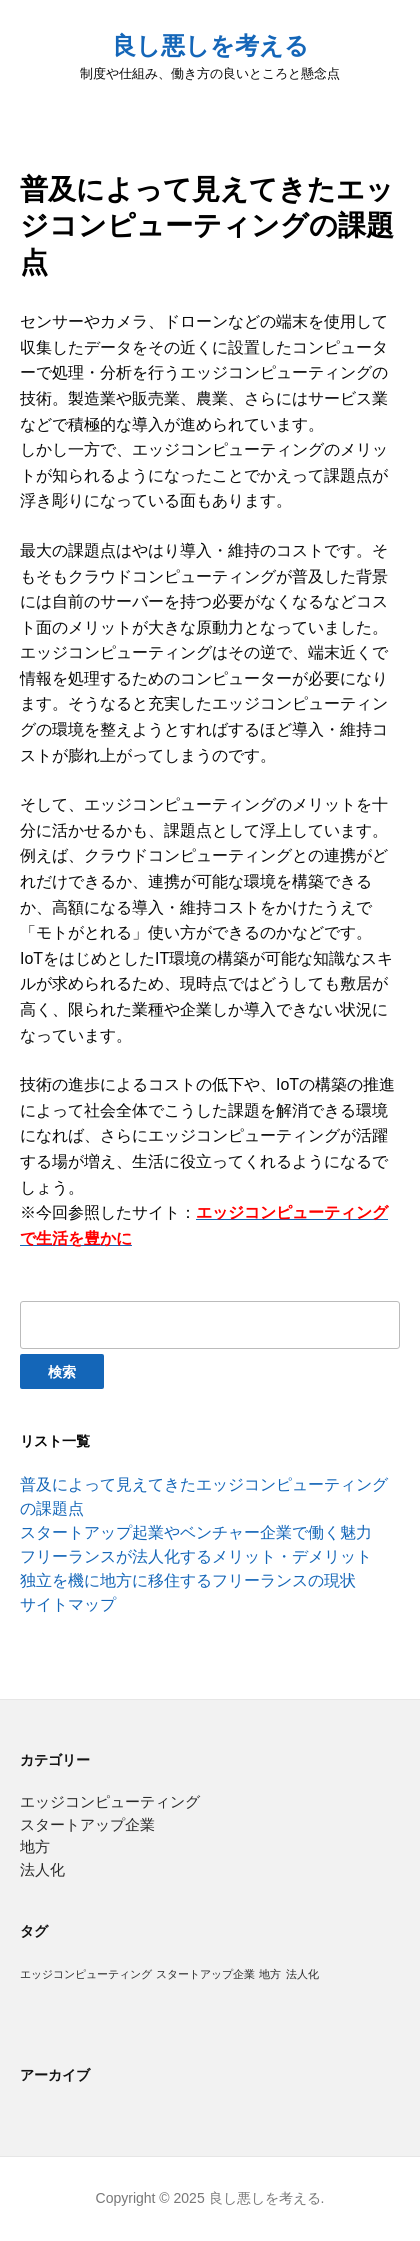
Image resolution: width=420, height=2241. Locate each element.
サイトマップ (68, 1604)
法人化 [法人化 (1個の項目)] (302, 1974)
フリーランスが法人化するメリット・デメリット (196, 1556)
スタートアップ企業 (87, 1824)
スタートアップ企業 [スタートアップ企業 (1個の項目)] (205, 1974)
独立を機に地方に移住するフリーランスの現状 (188, 1580)
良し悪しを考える (210, 45)
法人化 (42, 1869)
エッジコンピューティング (110, 1801)
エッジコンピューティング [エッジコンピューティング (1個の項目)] (86, 1974)
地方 (35, 1846)
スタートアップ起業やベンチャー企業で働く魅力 (196, 1532)
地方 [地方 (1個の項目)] (270, 1974)
